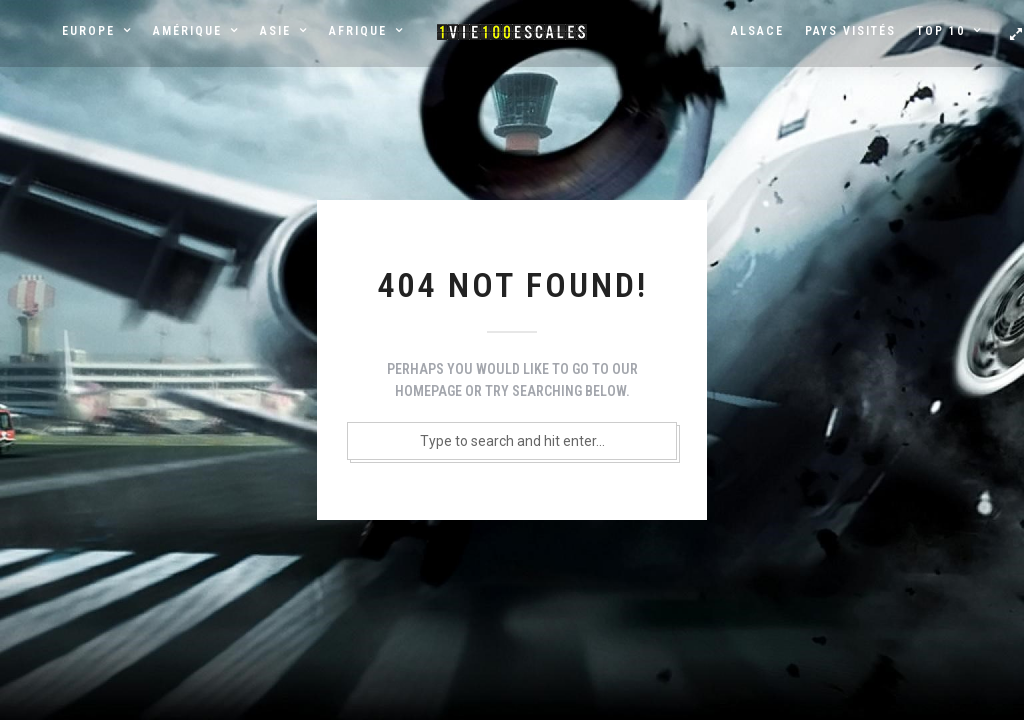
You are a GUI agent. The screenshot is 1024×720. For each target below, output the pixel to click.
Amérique (187, 31)
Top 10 (941, 31)
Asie (275, 31)
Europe (88, 31)
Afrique (358, 31)
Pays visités (850, 31)
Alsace (757, 31)
